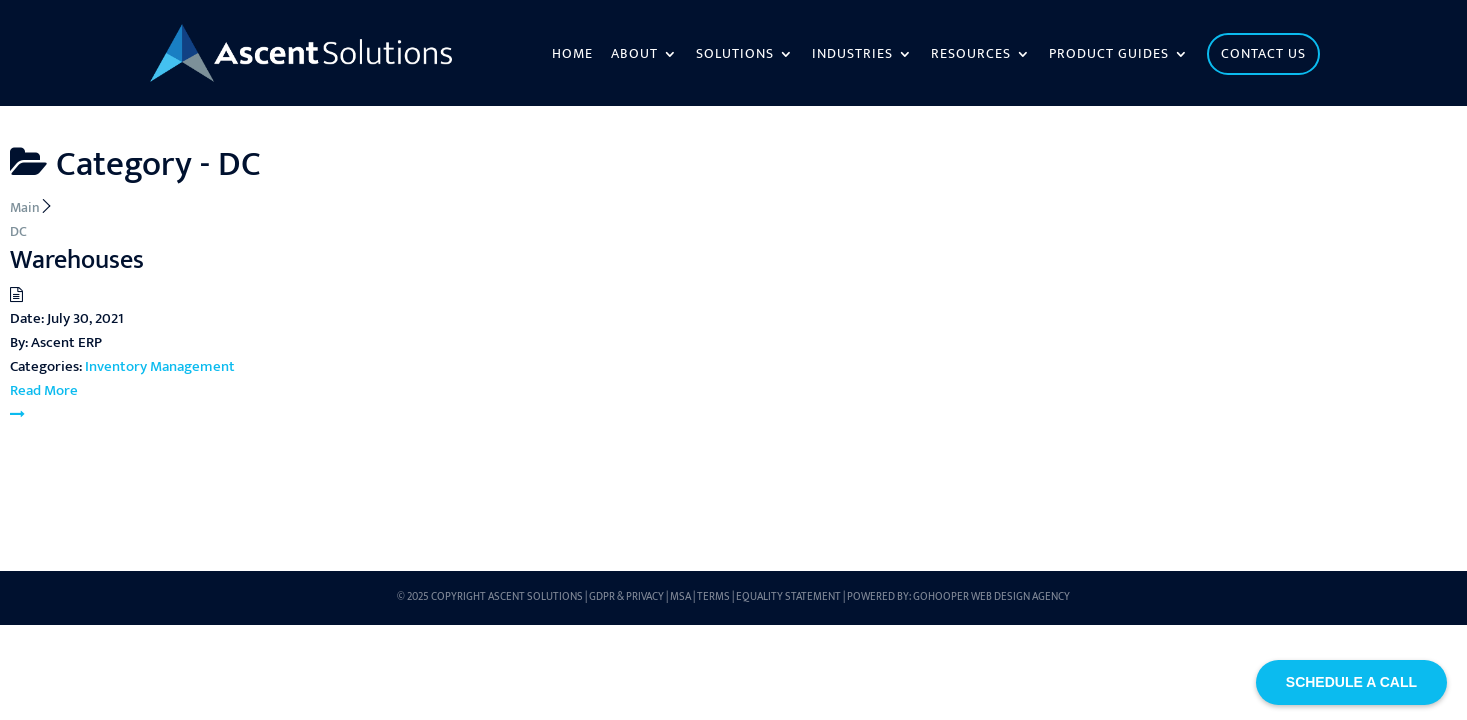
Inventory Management (160, 366)
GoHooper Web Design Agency (991, 597)
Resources (971, 56)
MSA (680, 597)
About (634, 56)
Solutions (735, 56)
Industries (852, 56)
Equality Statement (788, 597)
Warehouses (77, 260)
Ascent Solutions (535, 597)
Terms (713, 597)
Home (572, 56)
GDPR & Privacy (626, 597)
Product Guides (1109, 56)
